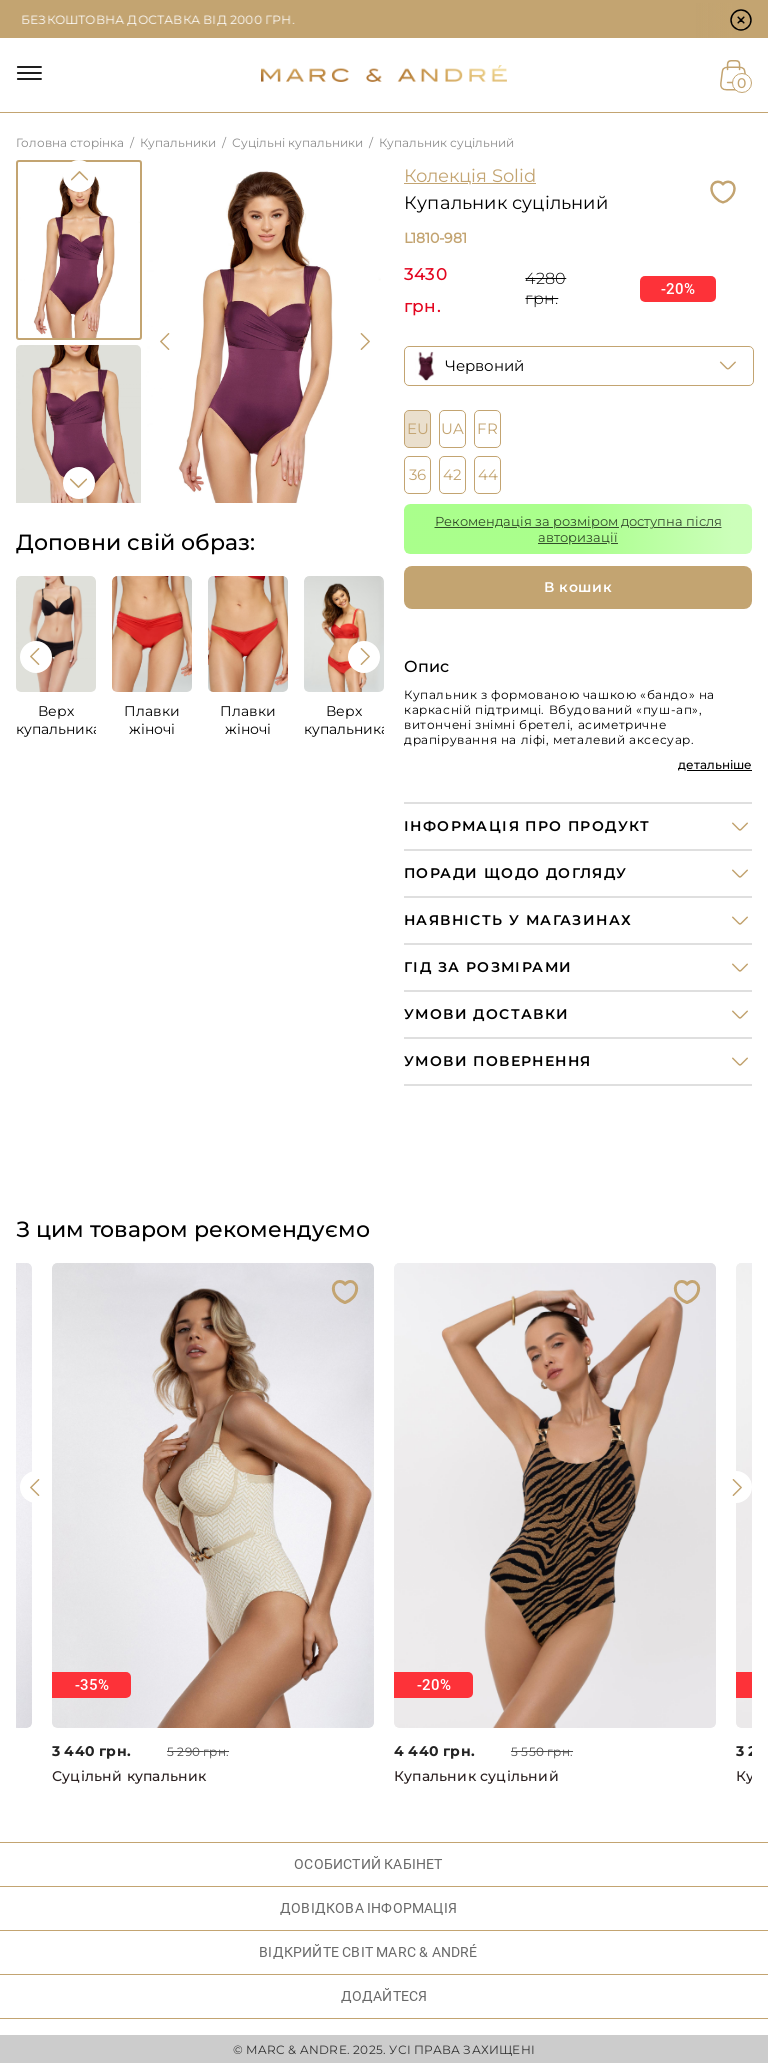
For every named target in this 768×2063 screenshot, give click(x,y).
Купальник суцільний (476, 1776)
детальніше (715, 764)
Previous (79, 176)
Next (79, 483)
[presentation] (166, 342)
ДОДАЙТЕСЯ (384, 1996)
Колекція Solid (470, 176)
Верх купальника (56, 720)
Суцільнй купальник (129, 1776)
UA (452, 429)
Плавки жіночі (152, 720)
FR (487, 429)
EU (418, 429)
